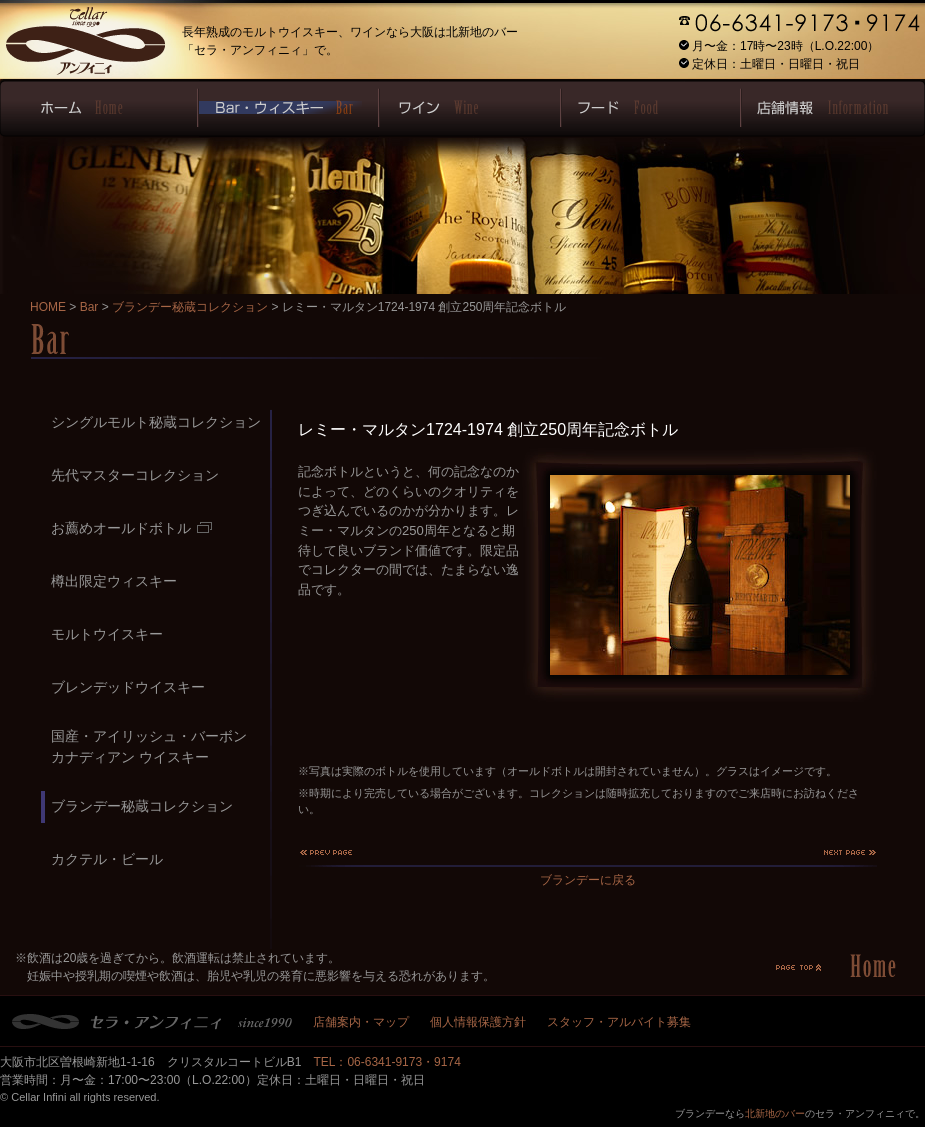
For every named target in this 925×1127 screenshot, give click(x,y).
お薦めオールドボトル (131, 528)
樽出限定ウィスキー (114, 581)
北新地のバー (775, 1113)
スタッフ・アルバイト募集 (619, 1022)
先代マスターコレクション (135, 475)
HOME (48, 307)
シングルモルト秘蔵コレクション (156, 422)
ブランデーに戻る (588, 880)
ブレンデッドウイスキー (128, 687)
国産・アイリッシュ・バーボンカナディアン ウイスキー (149, 746)
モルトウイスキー (107, 634)
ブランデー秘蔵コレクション (190, 307)
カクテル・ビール (107, 859)
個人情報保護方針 (478, 1022)
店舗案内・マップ (361, 1022)
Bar (89, 307)
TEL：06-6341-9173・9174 (386, 1062)
